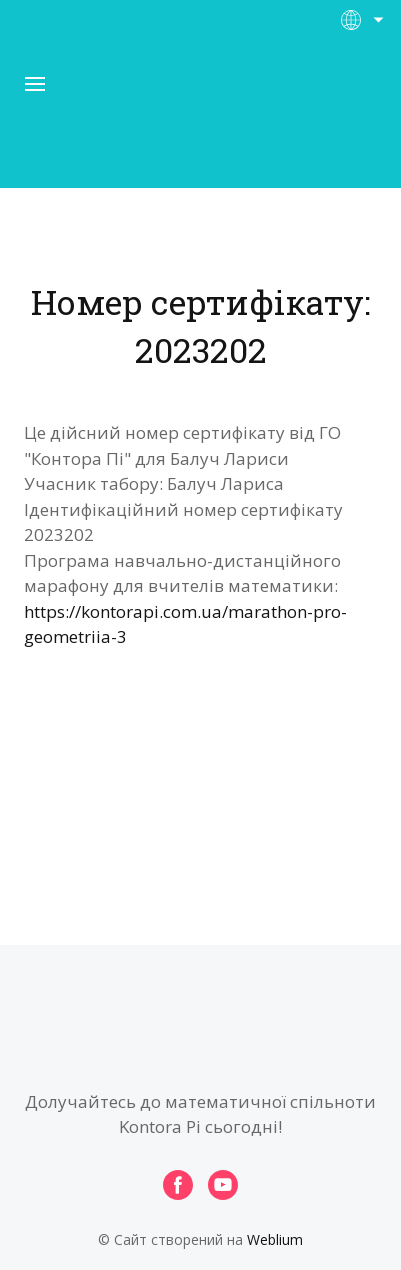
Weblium (275, 1239)
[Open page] (201, 119)
